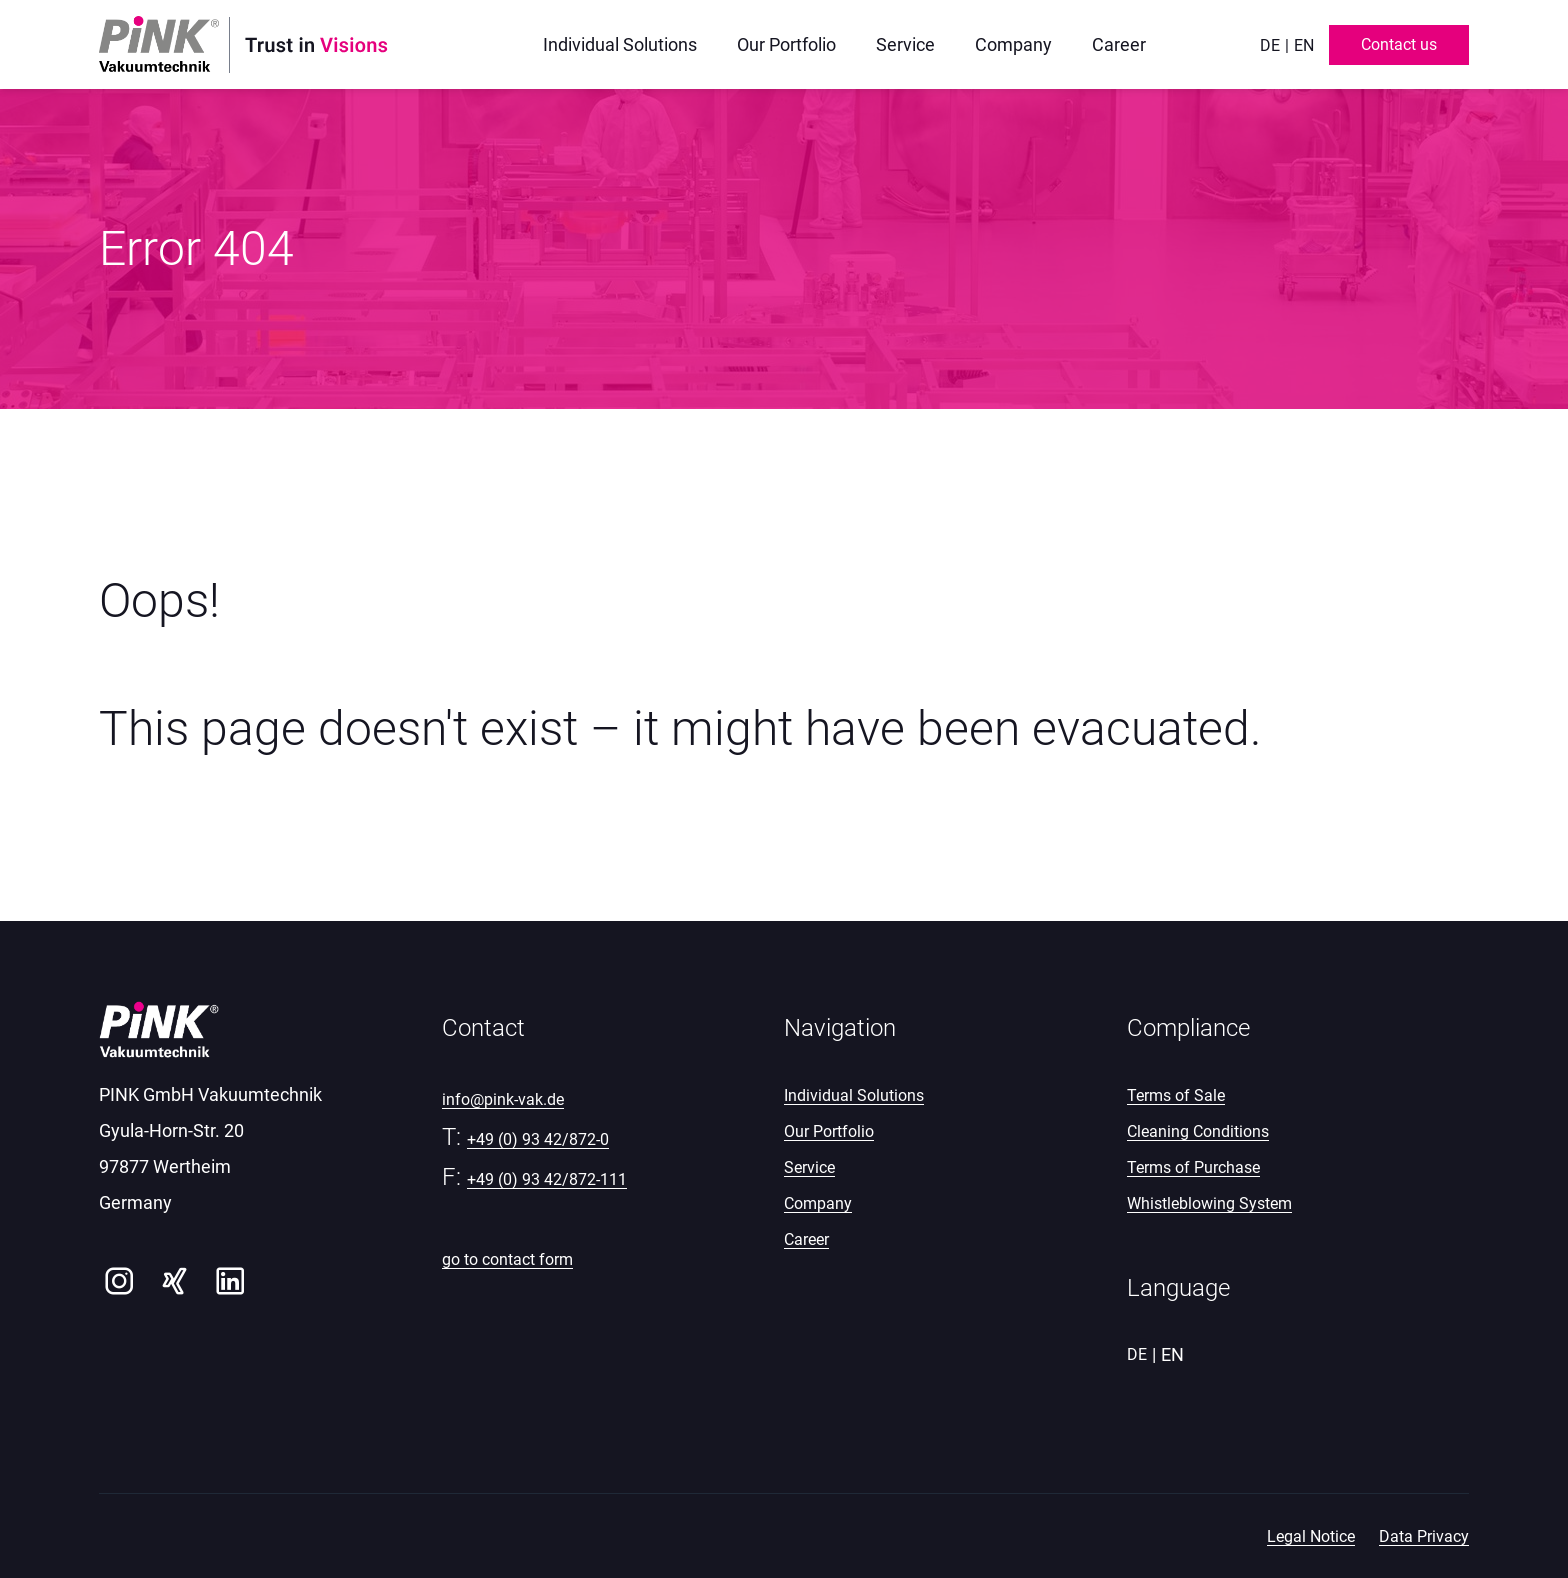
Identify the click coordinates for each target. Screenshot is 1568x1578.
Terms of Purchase (1193, 1167)
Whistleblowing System (1209, 1203)
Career (806, 1239)
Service (809, 1167)
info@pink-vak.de (503, 1099)
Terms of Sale (1176, 1095)
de (1270, 45)
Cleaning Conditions (1198, 1131)
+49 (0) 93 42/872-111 (547, 1179)
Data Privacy (1424, 1536)
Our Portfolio (829, 1131)
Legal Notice (1311, 1536)
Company (818, 1203)
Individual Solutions (854, 1095)
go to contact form (507, 1259)
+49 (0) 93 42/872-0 (538, 1139)
